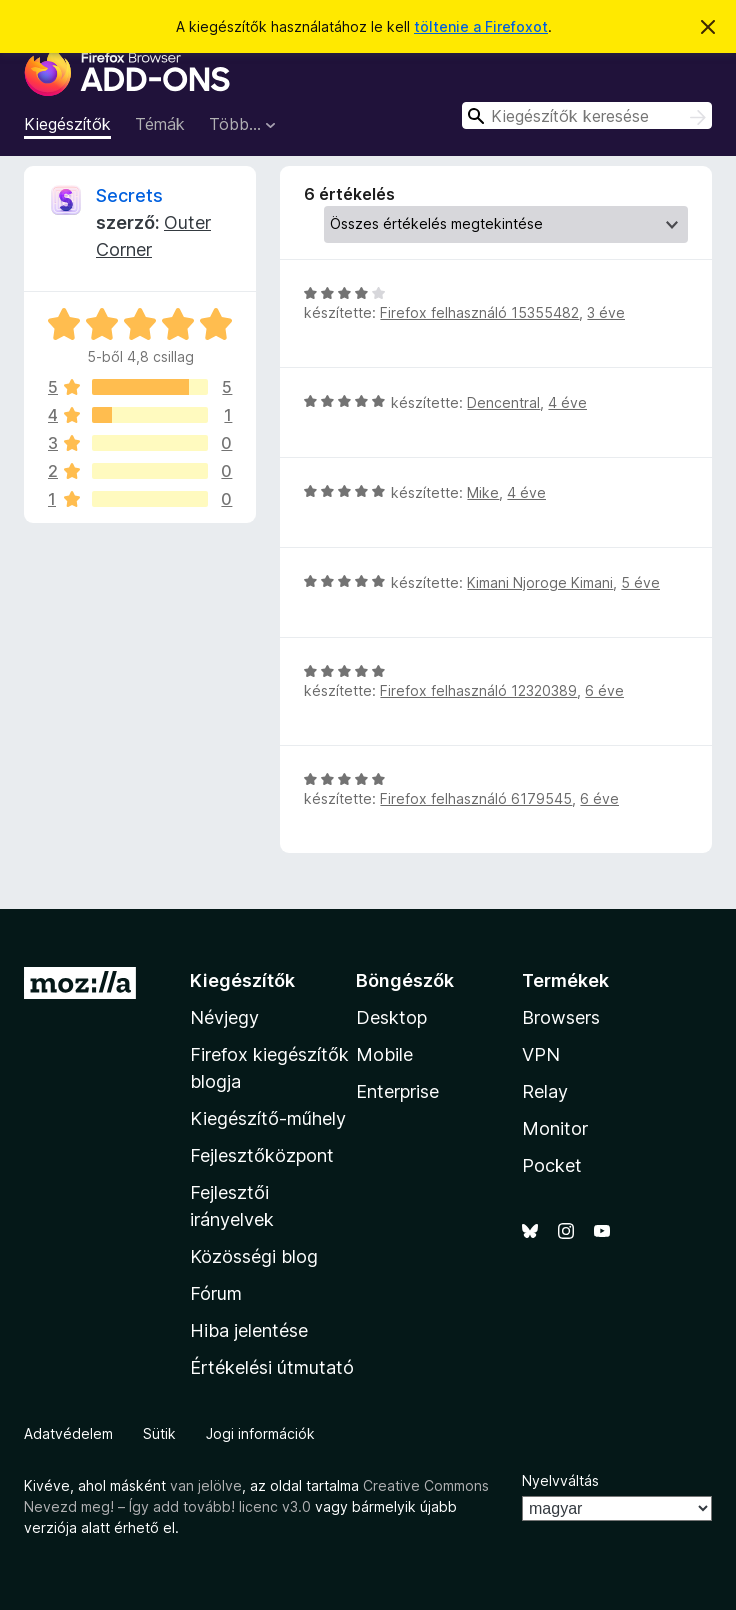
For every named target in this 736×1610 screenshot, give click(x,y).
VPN (541, 1054)
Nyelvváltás (560, 1480)
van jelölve (206, 1485)
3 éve (606, 312)
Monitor (555, 1128)
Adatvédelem (68, 1433)
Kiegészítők (67, 124)
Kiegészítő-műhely (268, 1118)
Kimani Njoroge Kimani (540, 582)
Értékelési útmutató (272, 1367)
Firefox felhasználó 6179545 (476, 798)
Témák (160, 124)
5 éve (640, 582)
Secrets (129, 195)
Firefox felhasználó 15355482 (479, 312)
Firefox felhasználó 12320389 (478, 690)
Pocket (552, 1165)
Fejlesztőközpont (262, 1155)
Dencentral (503, 402)
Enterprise (397, 1091)
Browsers (561, 1017)
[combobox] (587, 115)
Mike (483, 492)
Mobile (384, 1054)
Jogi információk (260, 1433)
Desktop (391, 1017)
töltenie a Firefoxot (481, 26)
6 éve (604, 690)
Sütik (159, 1433)
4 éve (567, 402)
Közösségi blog (254, 1256)
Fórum (216, 1293)
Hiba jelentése (249, 1330)
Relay (545, 1091)
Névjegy (224, 1017)
